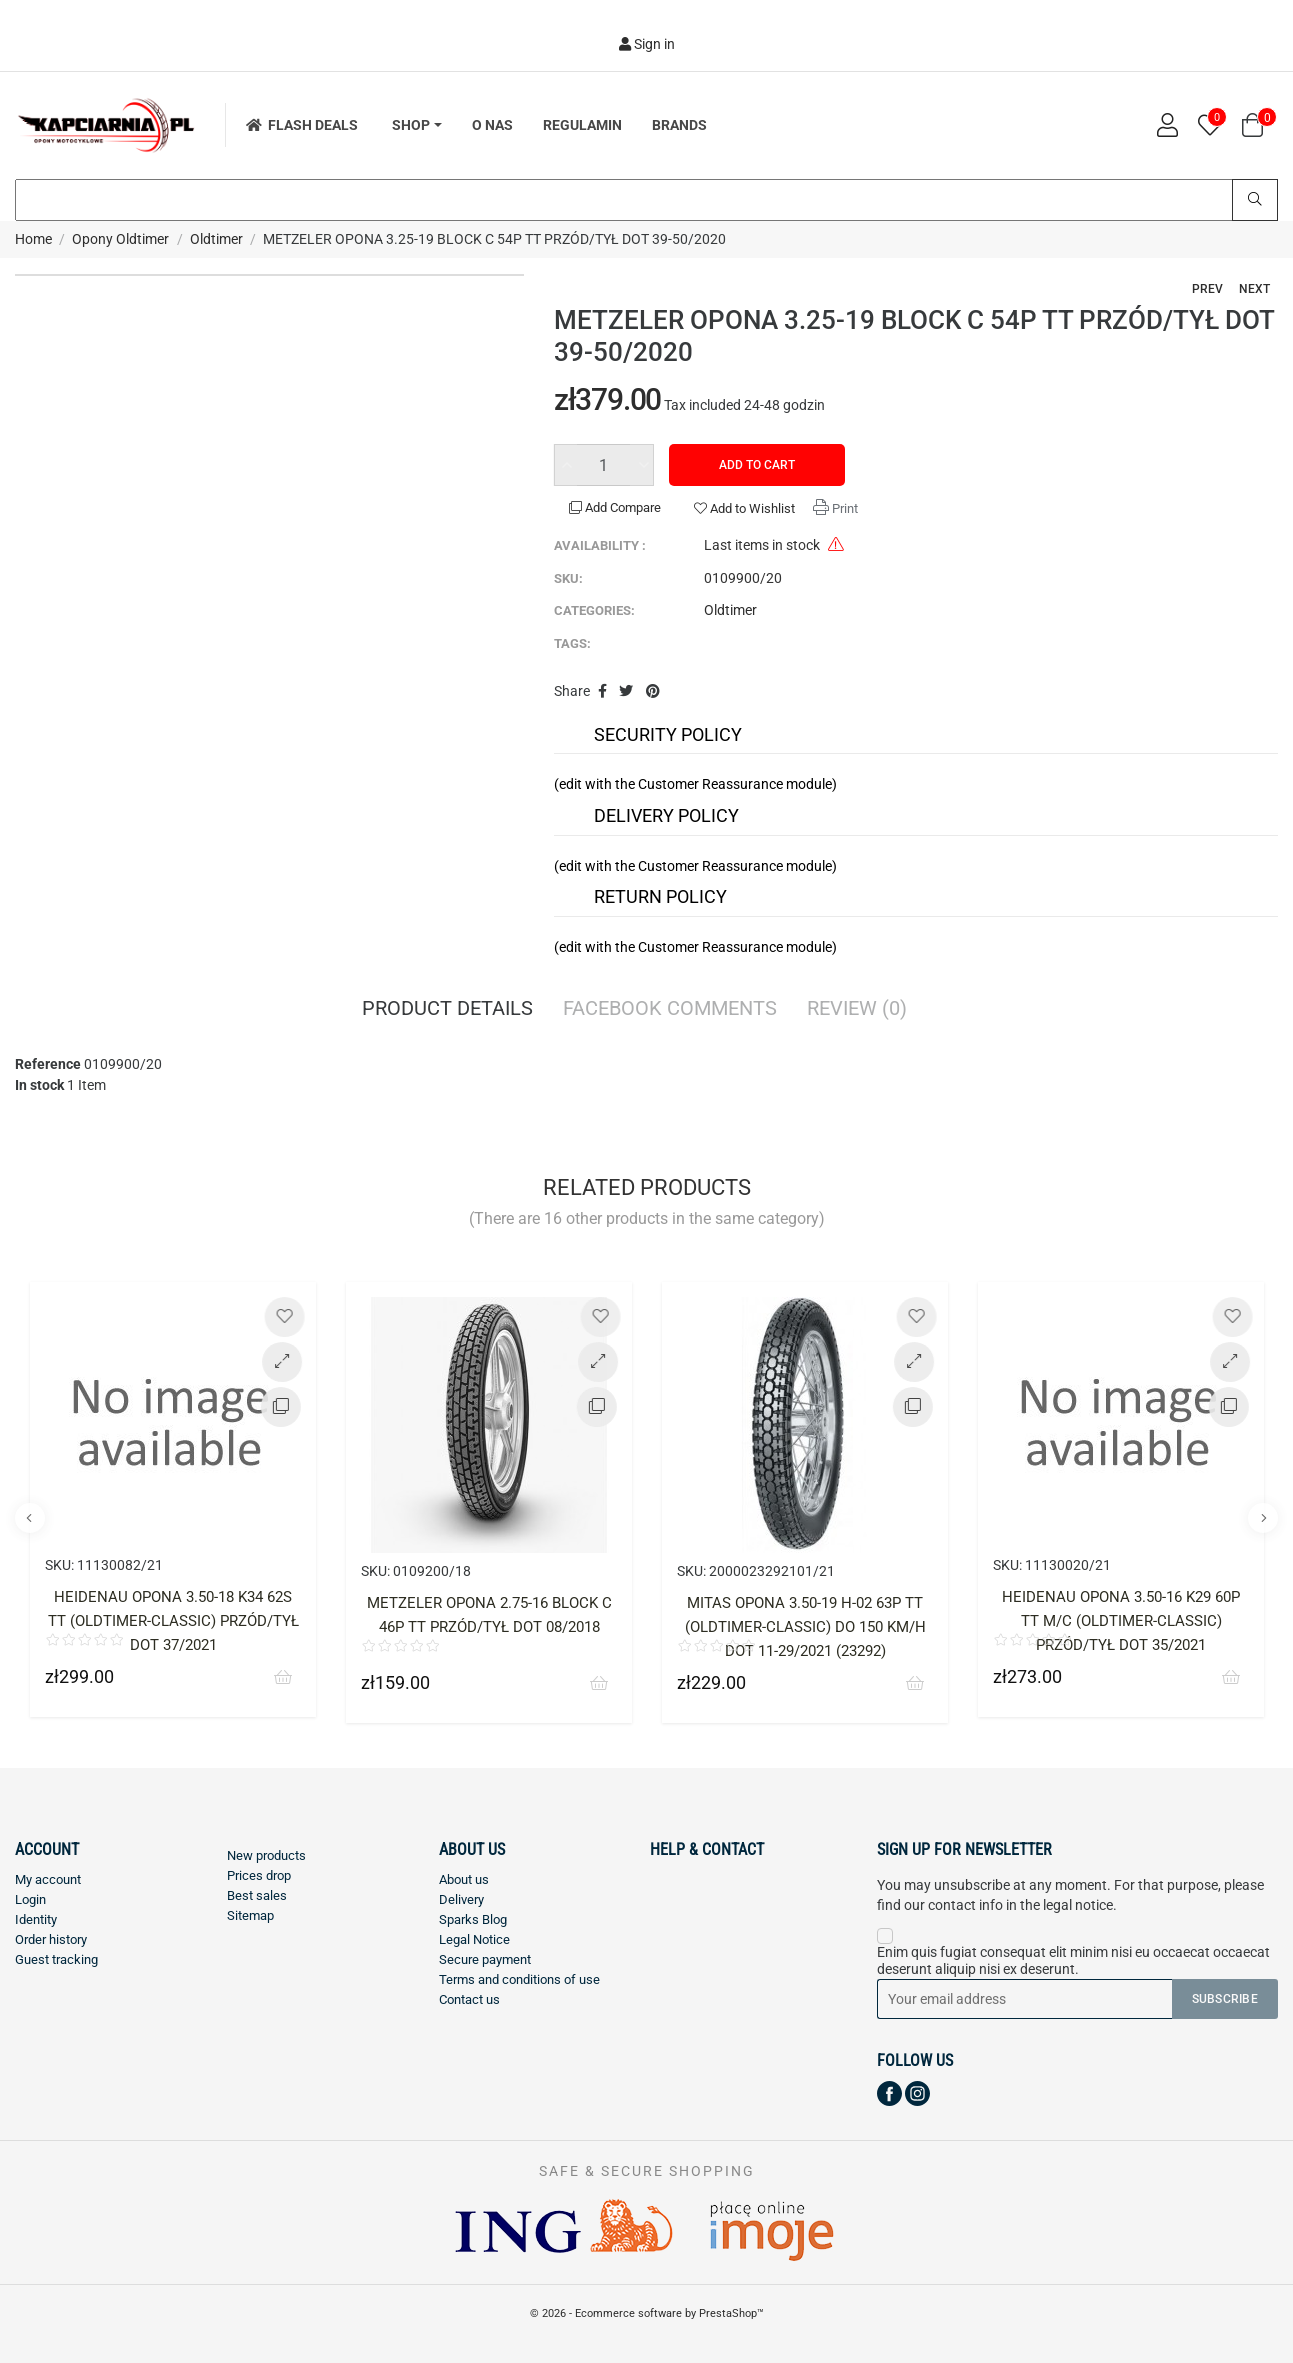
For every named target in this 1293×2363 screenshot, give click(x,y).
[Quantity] (604, 465)
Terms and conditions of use (519, 1979)
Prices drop (259, 1875)
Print (843, 508)
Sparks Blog (473, 1919)
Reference (48, 1064)
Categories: (594, 610)
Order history (51, 1939)
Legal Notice (474, 1939)
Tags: (572, 643)
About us (464, 1879)
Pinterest (653, 692)
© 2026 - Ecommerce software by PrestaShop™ (647, 2313)
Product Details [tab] (447, 1010)
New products (266, 1855)
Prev (1207, 289)
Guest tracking (56, 1959)
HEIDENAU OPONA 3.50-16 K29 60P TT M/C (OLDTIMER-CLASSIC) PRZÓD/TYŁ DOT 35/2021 (1121, 1621)
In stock (39, 1085)
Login (30, 1899)
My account (48, 1879)
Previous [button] (30, 1518)
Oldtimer (730, 610)
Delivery (461, 1899)
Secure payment (485, 1959)
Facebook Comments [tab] (670, 1010)
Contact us (469, 1999)
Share (602, 692)
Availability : (600, 545)
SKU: (568, 578)
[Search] (646, 200)
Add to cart (757, 465)
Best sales (257, 1895)
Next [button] (1263, 1518)
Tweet (626, 692)
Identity (36, 1919)
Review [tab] (857, 1010)
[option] (173, 1514)
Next (1254, 289)
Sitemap (250, 1915)
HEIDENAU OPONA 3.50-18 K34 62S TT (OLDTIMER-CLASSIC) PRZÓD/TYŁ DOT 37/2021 (173, 1621)
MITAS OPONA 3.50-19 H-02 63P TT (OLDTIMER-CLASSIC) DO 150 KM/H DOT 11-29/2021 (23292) (805, 1627)
